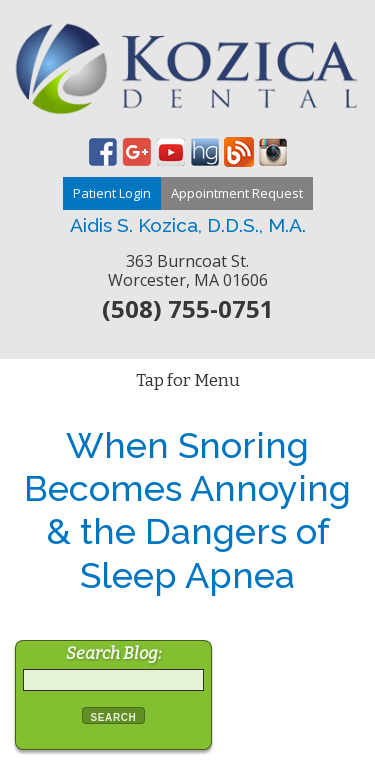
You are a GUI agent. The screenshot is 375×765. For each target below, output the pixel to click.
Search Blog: (114, 653)
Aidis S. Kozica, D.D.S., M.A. (188, 225)
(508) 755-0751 (188, 308)
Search (114, 717)
